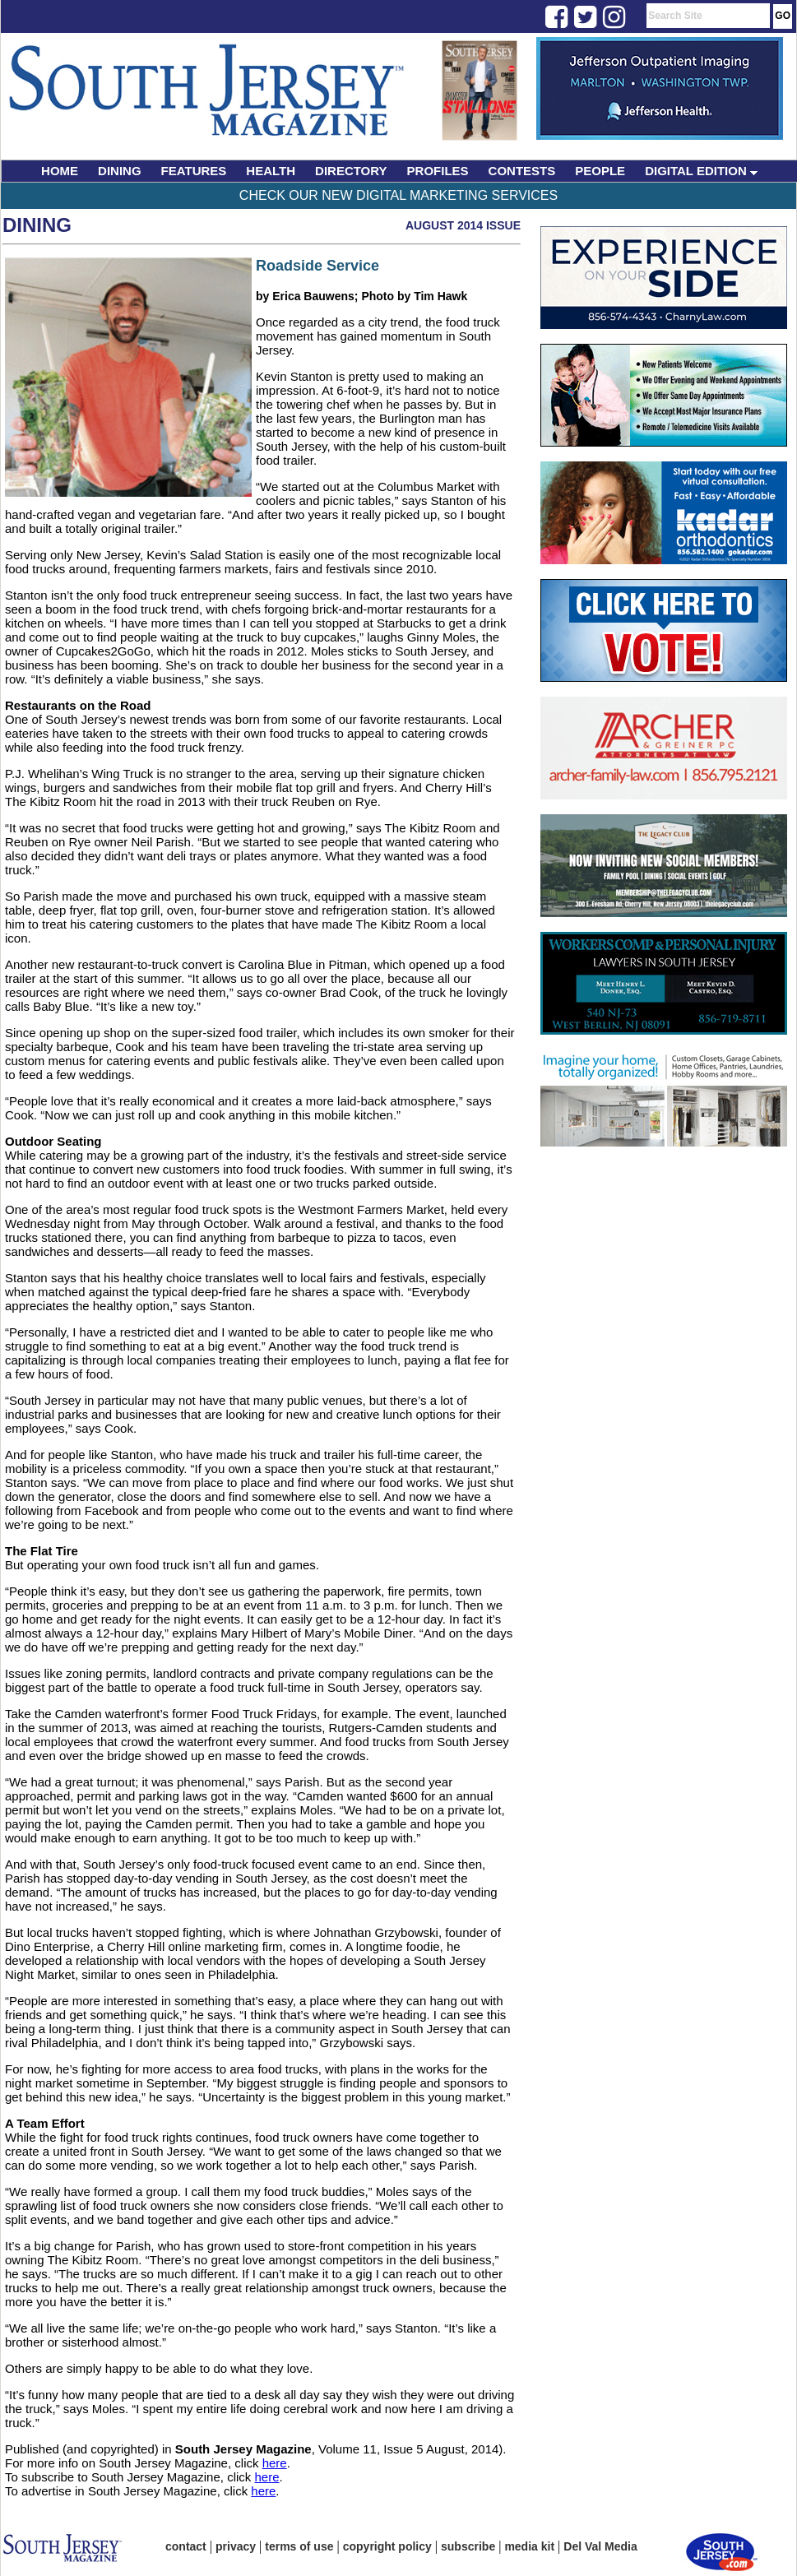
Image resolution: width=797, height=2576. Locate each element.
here (274, 2463)
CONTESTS (522, 171)
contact (185, 2546)
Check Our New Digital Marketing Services (398, 195)
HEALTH (270, 171)
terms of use (299, 2546)
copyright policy (387, 2546)
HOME (59, 171)
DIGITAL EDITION (701, 171)
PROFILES (438, 171)
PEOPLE (600, 171)
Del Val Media (600, 2546)
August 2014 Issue (463, 225)
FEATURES (194, 171)
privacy (235, 2546)
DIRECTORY (351, 171)
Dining (37, 225)
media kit (529, 2546)
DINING (119, 171)
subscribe (468, 2546)
